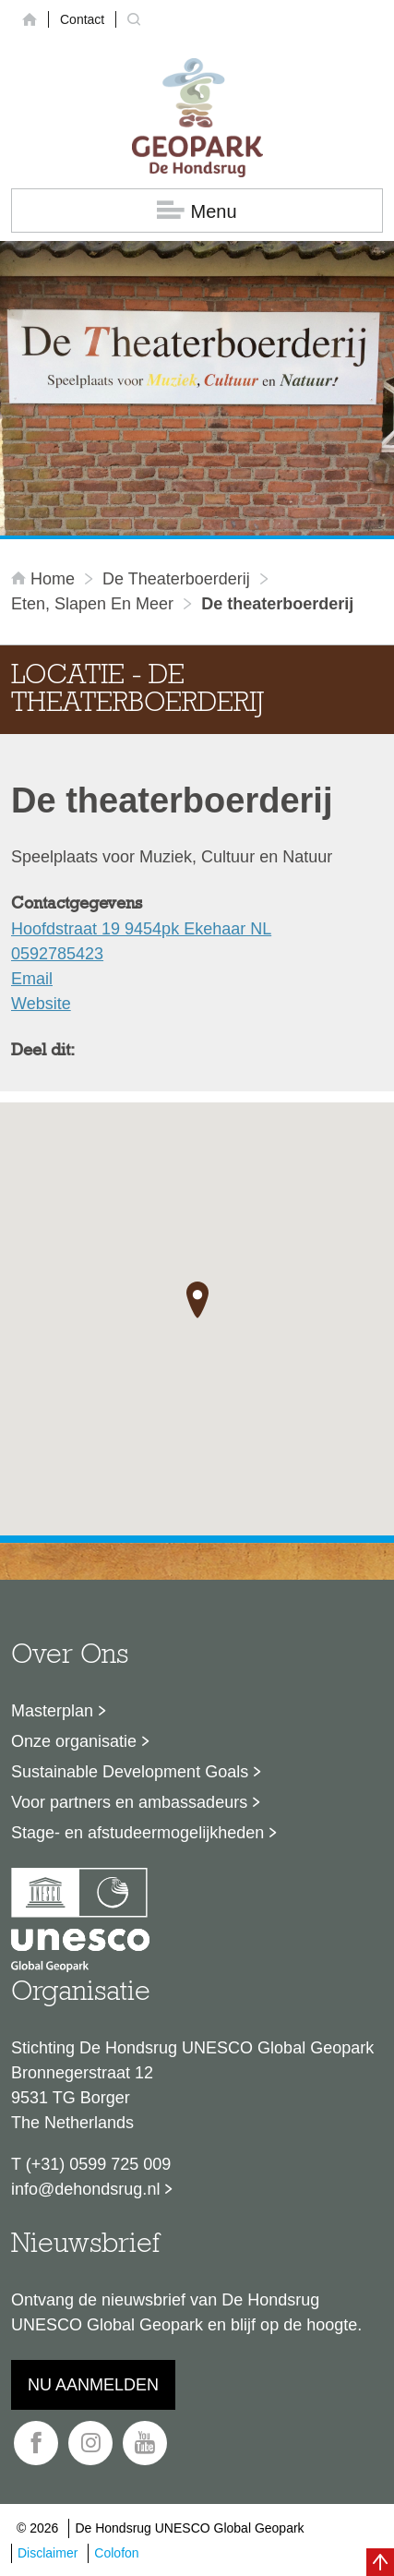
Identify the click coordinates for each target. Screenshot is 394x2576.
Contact (82, 19)
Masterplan (52, 1711)
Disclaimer (48, 2553)
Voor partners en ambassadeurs (129, 1802)
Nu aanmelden (93, 2385)
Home (45, 579)
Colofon (116, 2553)
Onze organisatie (74, 1741)
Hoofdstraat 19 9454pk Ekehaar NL (141, 929)
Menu (196, 211)
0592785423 (57, 954)
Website (41, 1003)
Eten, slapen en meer (92, 604)
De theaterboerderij (176, 579)
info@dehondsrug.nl (85, 2189)
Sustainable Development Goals (129, 1772)
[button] (197, 1300)
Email (32, 978)
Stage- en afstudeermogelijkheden (137, 1833)
